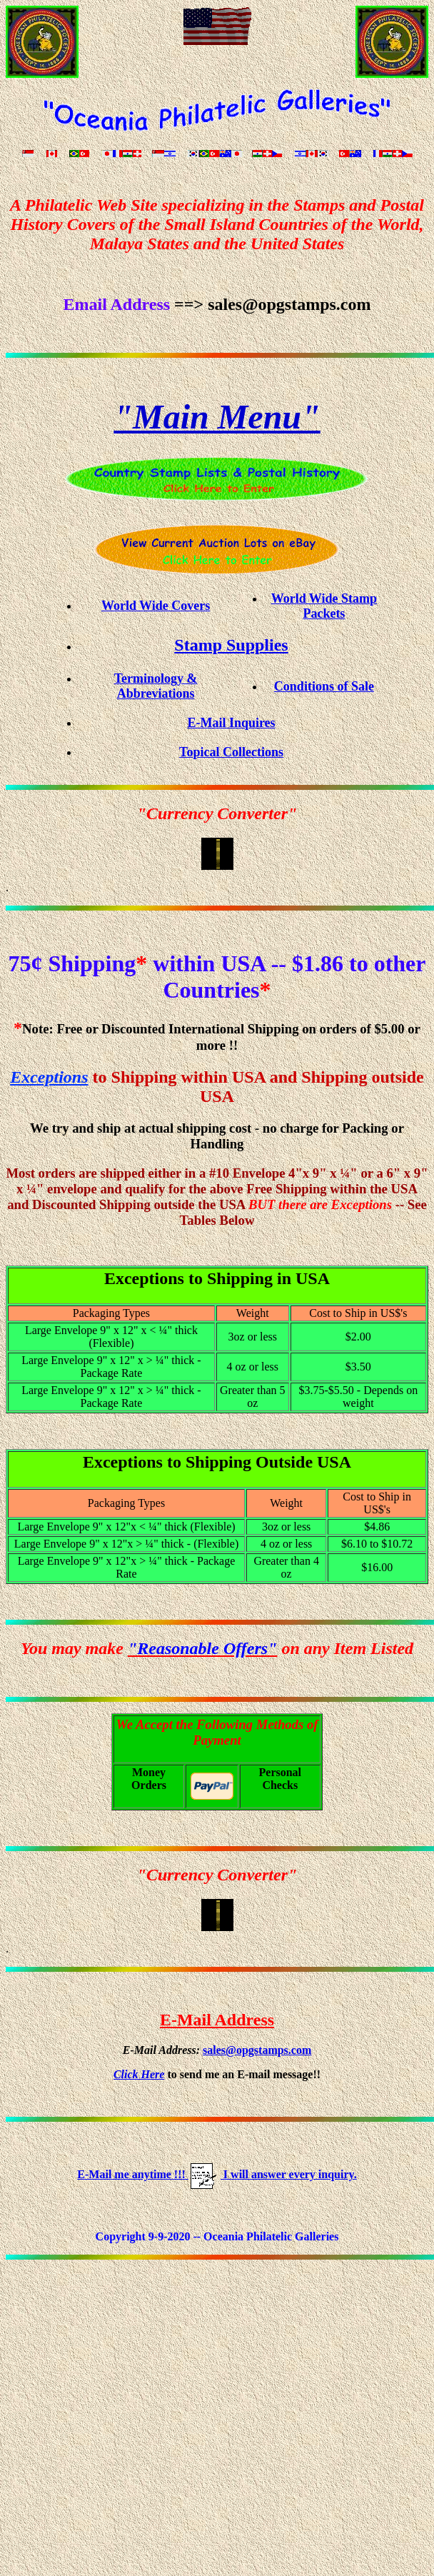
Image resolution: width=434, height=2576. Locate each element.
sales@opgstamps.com (257, 2050)
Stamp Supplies (231, 645)
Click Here (139, 2074)
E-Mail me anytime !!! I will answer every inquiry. (216, 2174)
